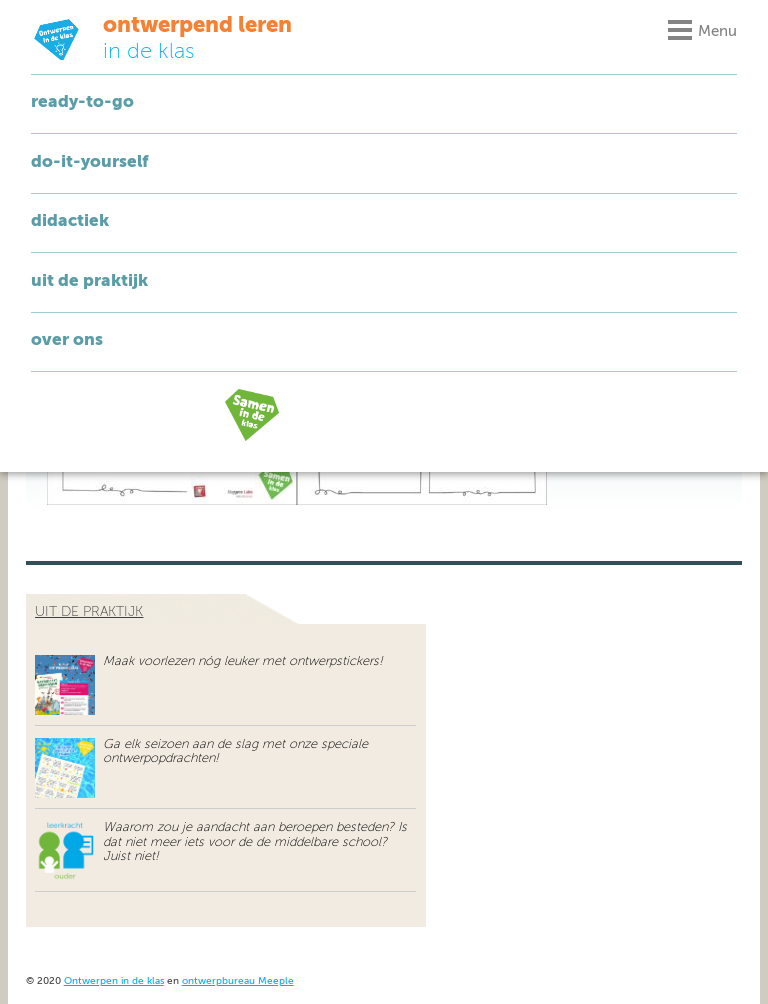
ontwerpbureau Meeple (238, 981)
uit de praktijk (89, 612)
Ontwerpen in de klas (114, 981)
